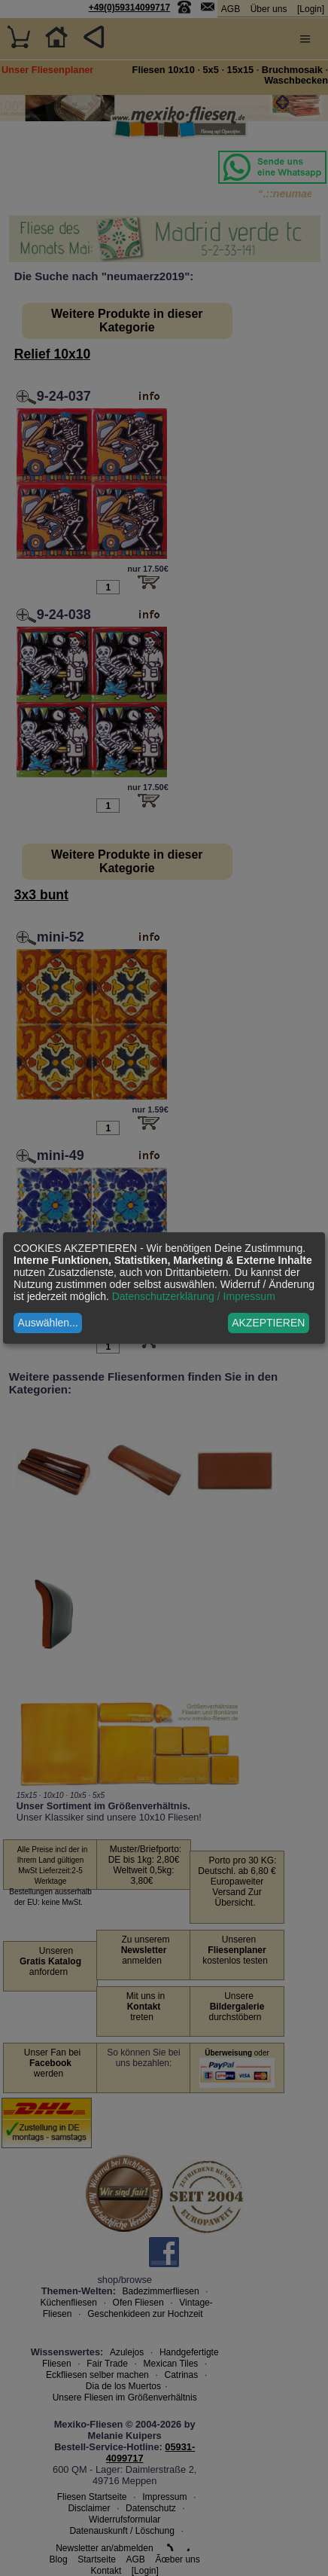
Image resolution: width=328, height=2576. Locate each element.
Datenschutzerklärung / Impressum (193, 1296)
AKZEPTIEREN (268, 1323)
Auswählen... (48, 1323)
